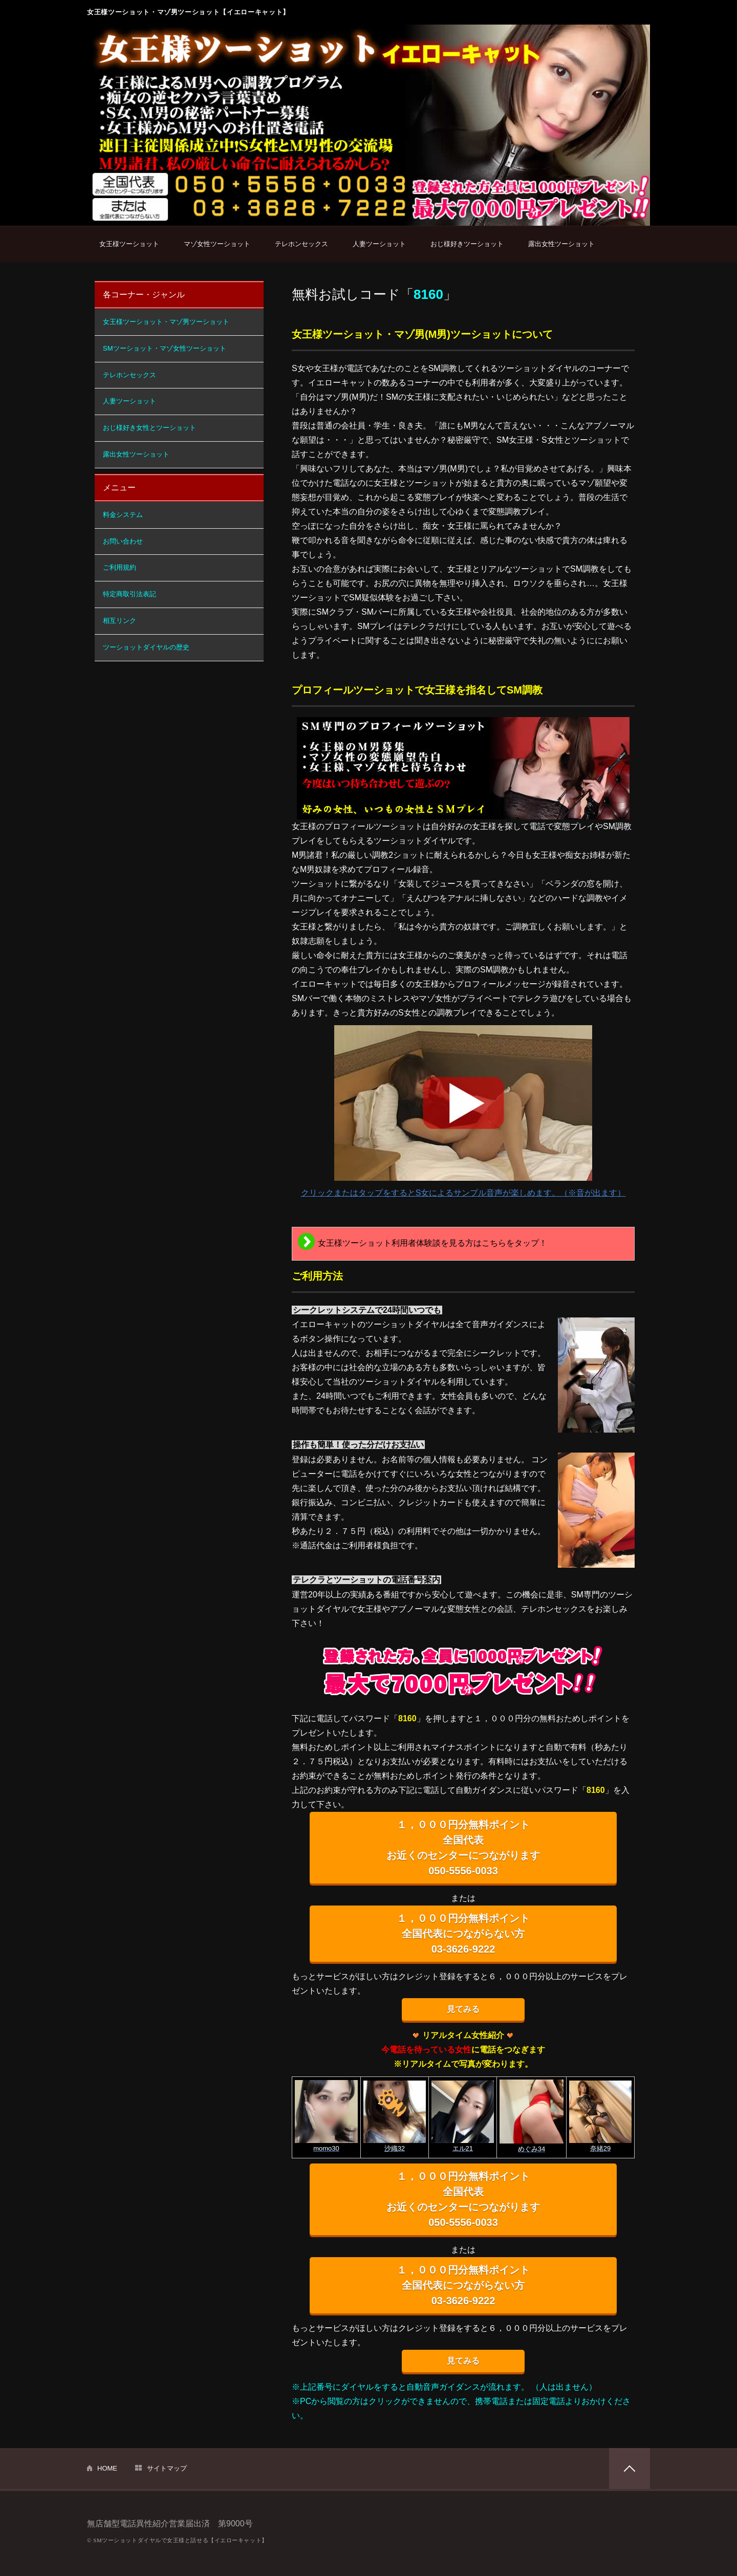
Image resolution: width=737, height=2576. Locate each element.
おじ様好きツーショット (467, 244)
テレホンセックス (301, 244)
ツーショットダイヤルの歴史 (146, 647)
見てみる (463, 2009)
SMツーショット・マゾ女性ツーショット (164, 348)
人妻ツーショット (379, 244)
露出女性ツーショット (561, 244)
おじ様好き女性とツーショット (149, 427)
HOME (107, 2468)
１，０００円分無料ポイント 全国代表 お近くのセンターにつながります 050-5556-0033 (463, 1847)
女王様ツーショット (129, 244)
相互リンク (119, 620)
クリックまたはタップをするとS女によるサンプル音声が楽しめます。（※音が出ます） (463, 1111)
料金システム (123, 514)
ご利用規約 (119, 567)
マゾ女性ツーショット (217, 244)
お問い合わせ (123, 541)
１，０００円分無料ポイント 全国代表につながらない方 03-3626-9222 (463, 1934)
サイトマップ (167, 2468)
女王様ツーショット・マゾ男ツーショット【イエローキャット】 (188, 12)
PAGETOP (629, 2468)
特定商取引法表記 (129, 594)
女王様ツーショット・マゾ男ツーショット (166, 322)
